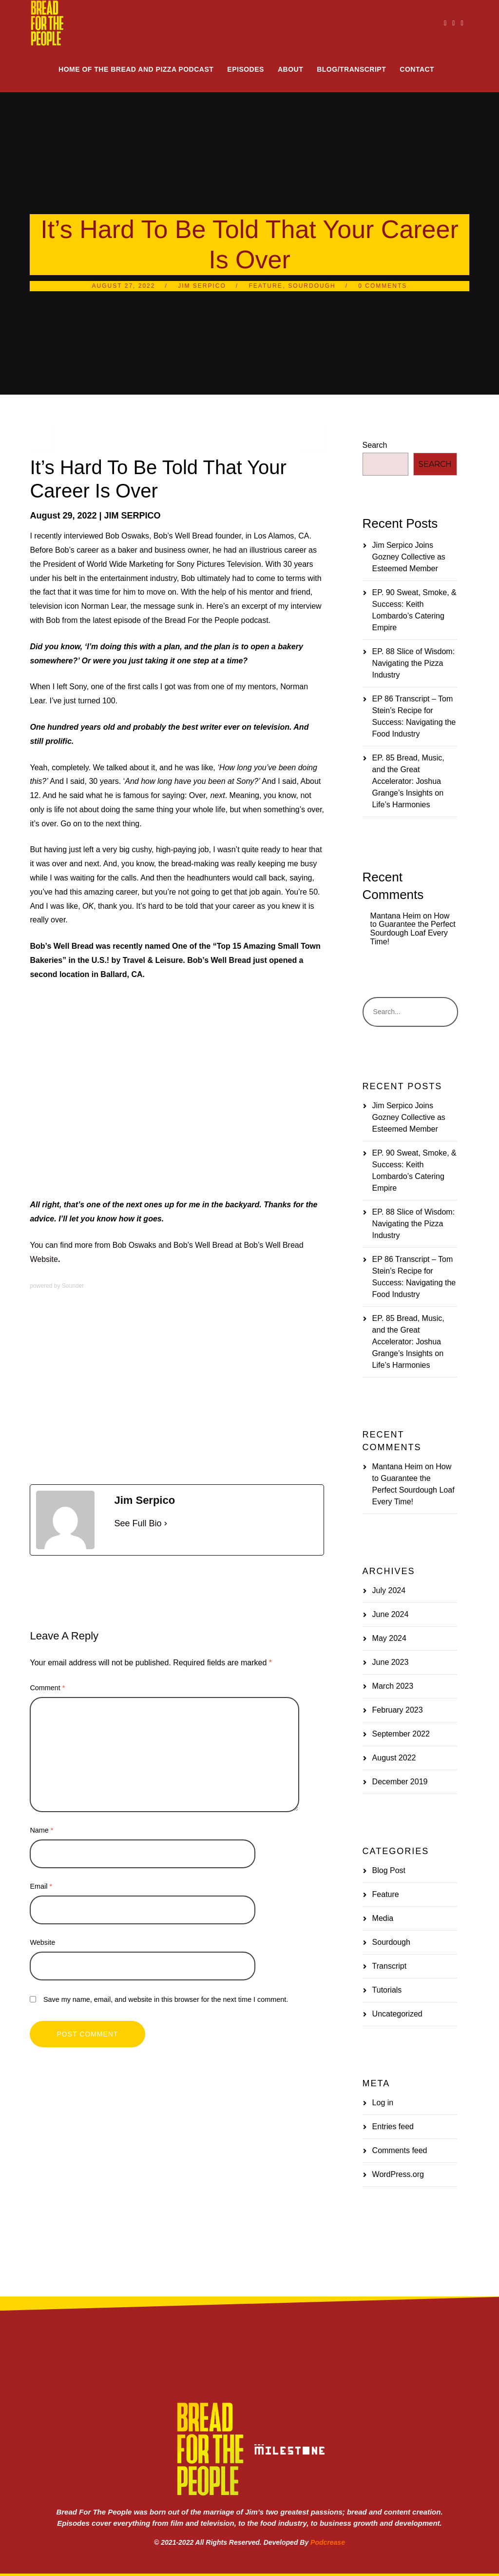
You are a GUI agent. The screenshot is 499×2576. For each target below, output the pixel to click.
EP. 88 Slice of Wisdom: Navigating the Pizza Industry (413, 663)
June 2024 (390, 1614)
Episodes (245, 69)
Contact (417, 69)
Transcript (389, 1966)
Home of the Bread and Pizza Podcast (135, 69)
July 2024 (389, 1590)
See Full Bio (137, 1523)
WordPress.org (398, 2174)
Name (41, 1830)
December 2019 (400, 1781)
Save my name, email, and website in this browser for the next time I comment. (165, 1999)
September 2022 (401, 1734)
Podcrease (327, 2542)
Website (42, 1942)
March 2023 (393, 1686)
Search (375, 445)
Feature (266, 285)
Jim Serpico (202, 285)
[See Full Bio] (166, 1523)
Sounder (73, 1285)
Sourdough (311, 285)
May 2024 (389, 1638)
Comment (47, 1688)
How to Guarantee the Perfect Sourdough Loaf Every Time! (413, 929)
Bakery (62, 1572)
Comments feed (399, 2150)
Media (99, 1572)
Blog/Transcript (351, 69)
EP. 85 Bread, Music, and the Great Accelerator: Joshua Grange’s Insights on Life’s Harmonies (408, 781)
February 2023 (397, 1710)
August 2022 (394, 1758)
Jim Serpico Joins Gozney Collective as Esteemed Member (408, 557)
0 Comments (382, 285)
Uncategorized (397, 2014)
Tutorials (387, 1990)
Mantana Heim (395, 916)
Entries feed (393, 2126)
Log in (383, 2102)
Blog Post (388, 1870)
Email (41, 1886)
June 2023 (390, 1662)
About (290, 69)
